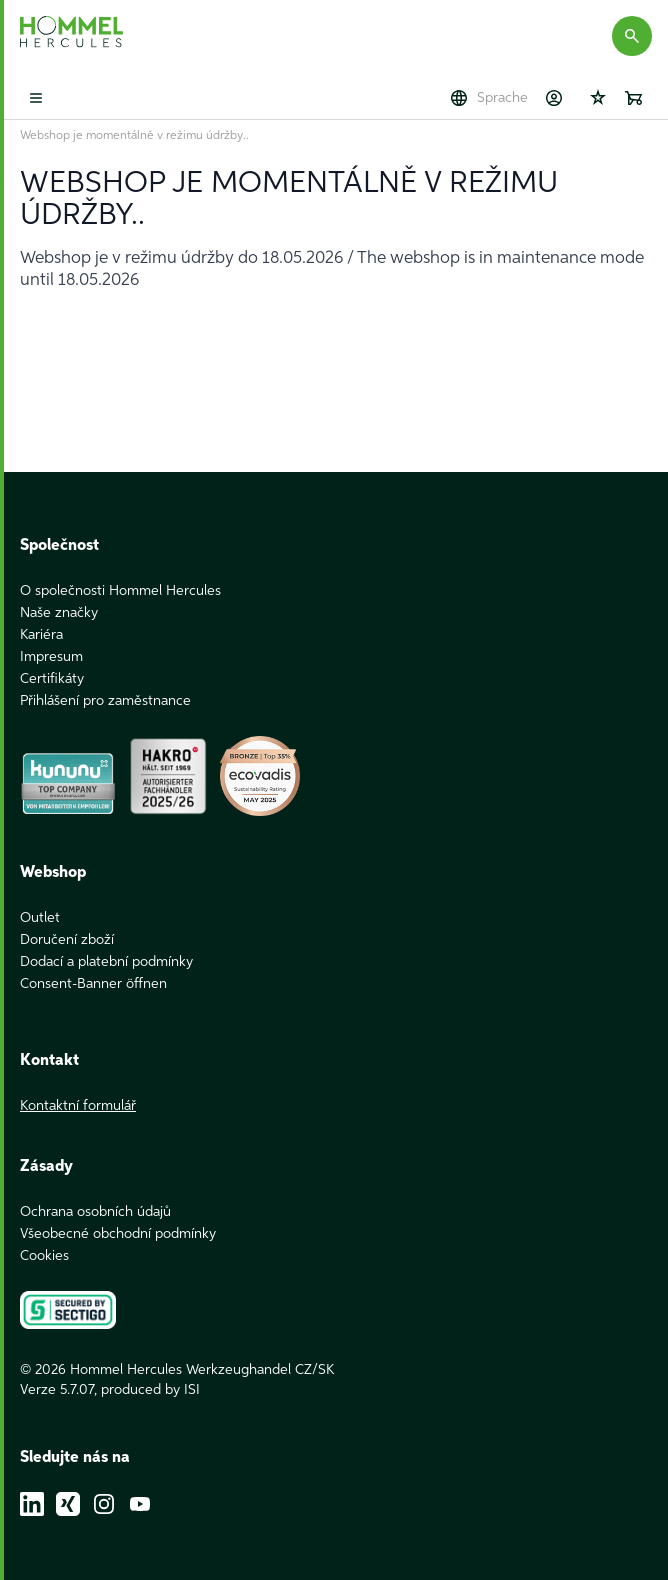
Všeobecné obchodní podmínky (118, 1234)
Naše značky (59, 613)
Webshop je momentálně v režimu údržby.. (134, 136)
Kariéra (41, 635)
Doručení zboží (67, 940)
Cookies (44, 1256)
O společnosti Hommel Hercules (120, 591)
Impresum (51, 657)
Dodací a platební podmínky (106, 962)
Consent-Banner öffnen (93, 984)
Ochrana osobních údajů (95, 1212)
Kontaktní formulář (78, 1106)
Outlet (40, 918)
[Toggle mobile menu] (36, 98)
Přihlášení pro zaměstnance (105, 701)
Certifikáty (52, 679)
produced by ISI (150, 1390)
